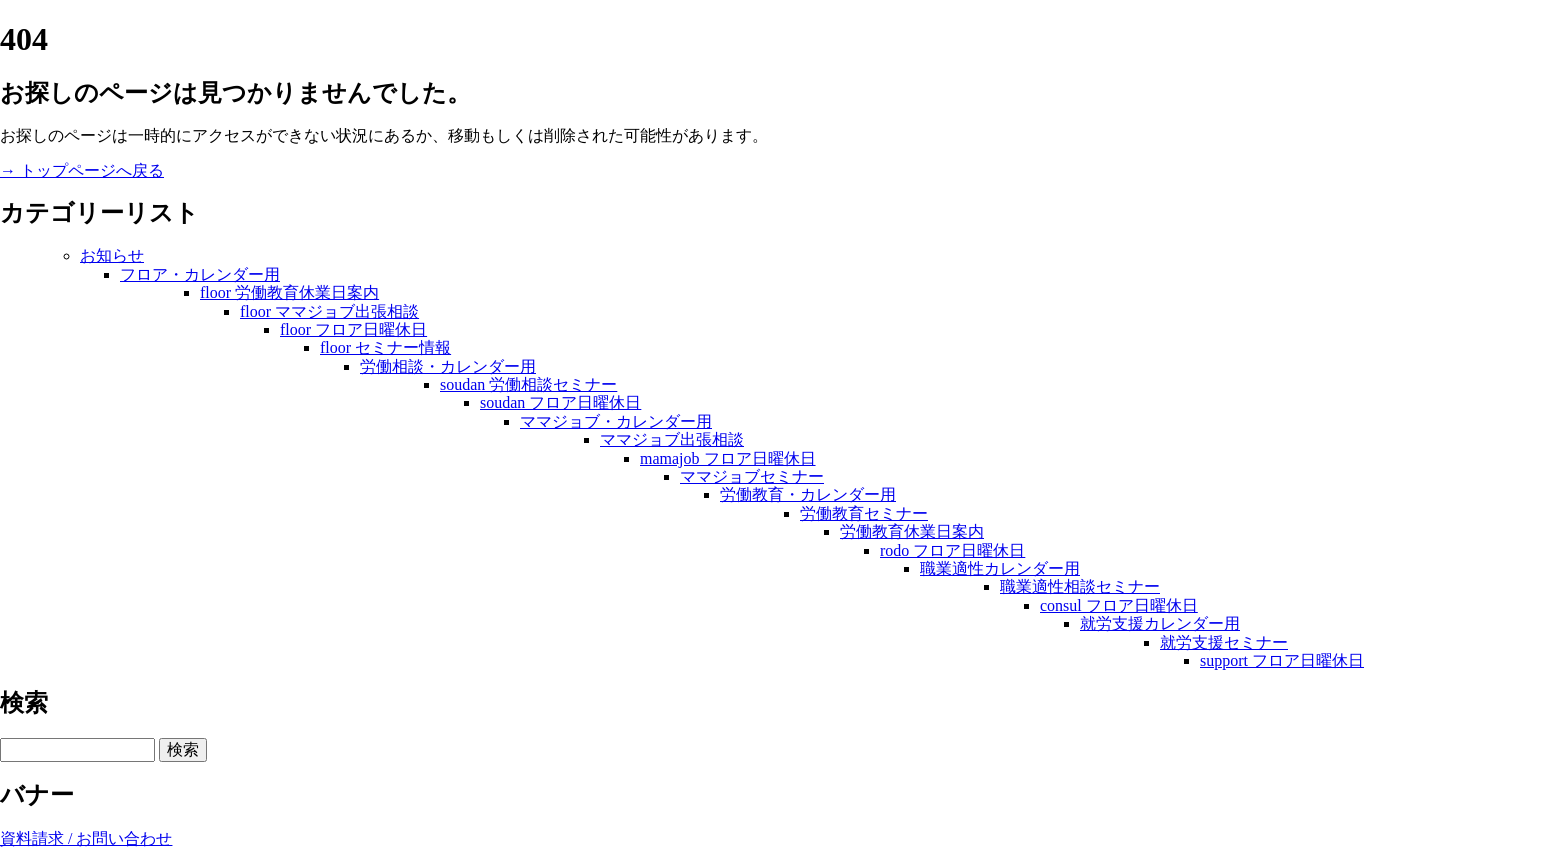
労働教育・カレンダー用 (808, 494)
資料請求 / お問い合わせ (86, 838)
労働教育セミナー (864, 513)
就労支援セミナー (1224, 642)
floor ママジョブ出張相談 (329, 311)
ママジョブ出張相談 (672, 439)
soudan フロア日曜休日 (560, 402)
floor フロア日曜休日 (353, 329)
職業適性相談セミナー (1080, 586)
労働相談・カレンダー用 (448, 366)
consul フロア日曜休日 (1119, 605)
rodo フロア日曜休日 (952, 550)
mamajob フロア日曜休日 (728, 458)
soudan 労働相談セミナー (528, 384)
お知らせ (112, 255)
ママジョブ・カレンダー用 (616, 421)
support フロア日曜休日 (1282, 660)
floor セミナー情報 (385, 347)
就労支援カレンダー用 (1160, 623)
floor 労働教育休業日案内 (289, 292)
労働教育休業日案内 (912, 531)
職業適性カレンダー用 (1000, 568)
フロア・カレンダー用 (200, 274)
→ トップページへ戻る (82, 170)
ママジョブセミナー (752, 476)
